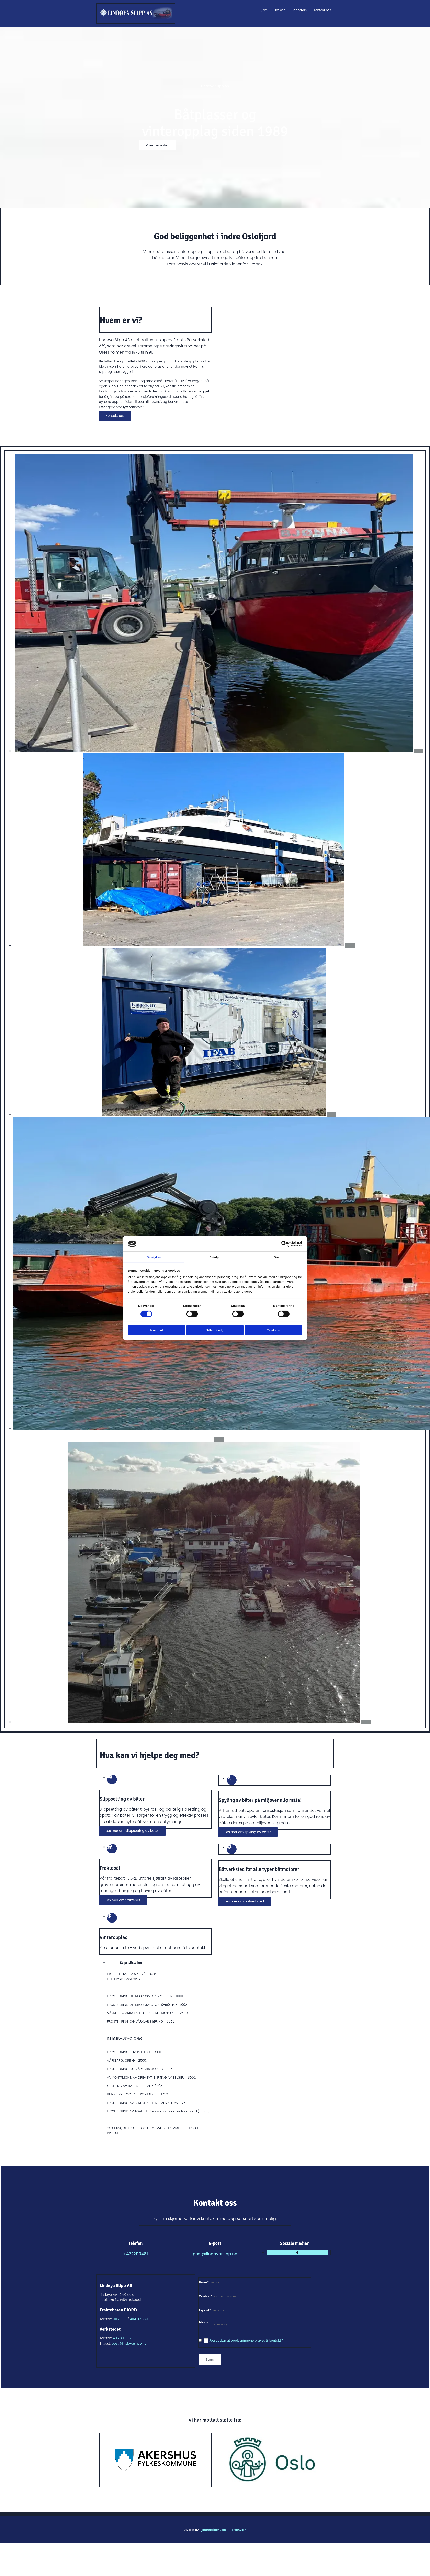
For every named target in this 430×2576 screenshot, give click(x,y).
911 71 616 (120, 2319)
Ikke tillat (156, 1330)
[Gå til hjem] (136, 17)
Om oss (279, 10)
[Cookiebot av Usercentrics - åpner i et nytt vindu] (284, 1244)
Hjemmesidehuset (212, 2530)
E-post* (205, 2310)
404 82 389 (139, 2319)
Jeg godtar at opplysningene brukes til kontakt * (246, 2340)
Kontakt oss (322, 10)
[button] (157, 145)
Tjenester (298, 10)
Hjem (264, 10)
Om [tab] (276, 1257)
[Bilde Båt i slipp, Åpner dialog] (219, 945)
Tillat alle (273, 1330)
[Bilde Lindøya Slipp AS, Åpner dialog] (219, 1722)
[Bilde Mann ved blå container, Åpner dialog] (219, 1114)
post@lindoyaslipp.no (129, 2343)
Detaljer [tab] (215, 1257)
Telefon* (205, 2296)
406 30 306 (122, 2338)
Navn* (204, 2282)
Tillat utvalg (214, 1330)
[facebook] (297, 2252)
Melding (205, 2322)
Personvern (238, 2530)
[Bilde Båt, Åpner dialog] (219, 751)
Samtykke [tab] (154, 1257)
